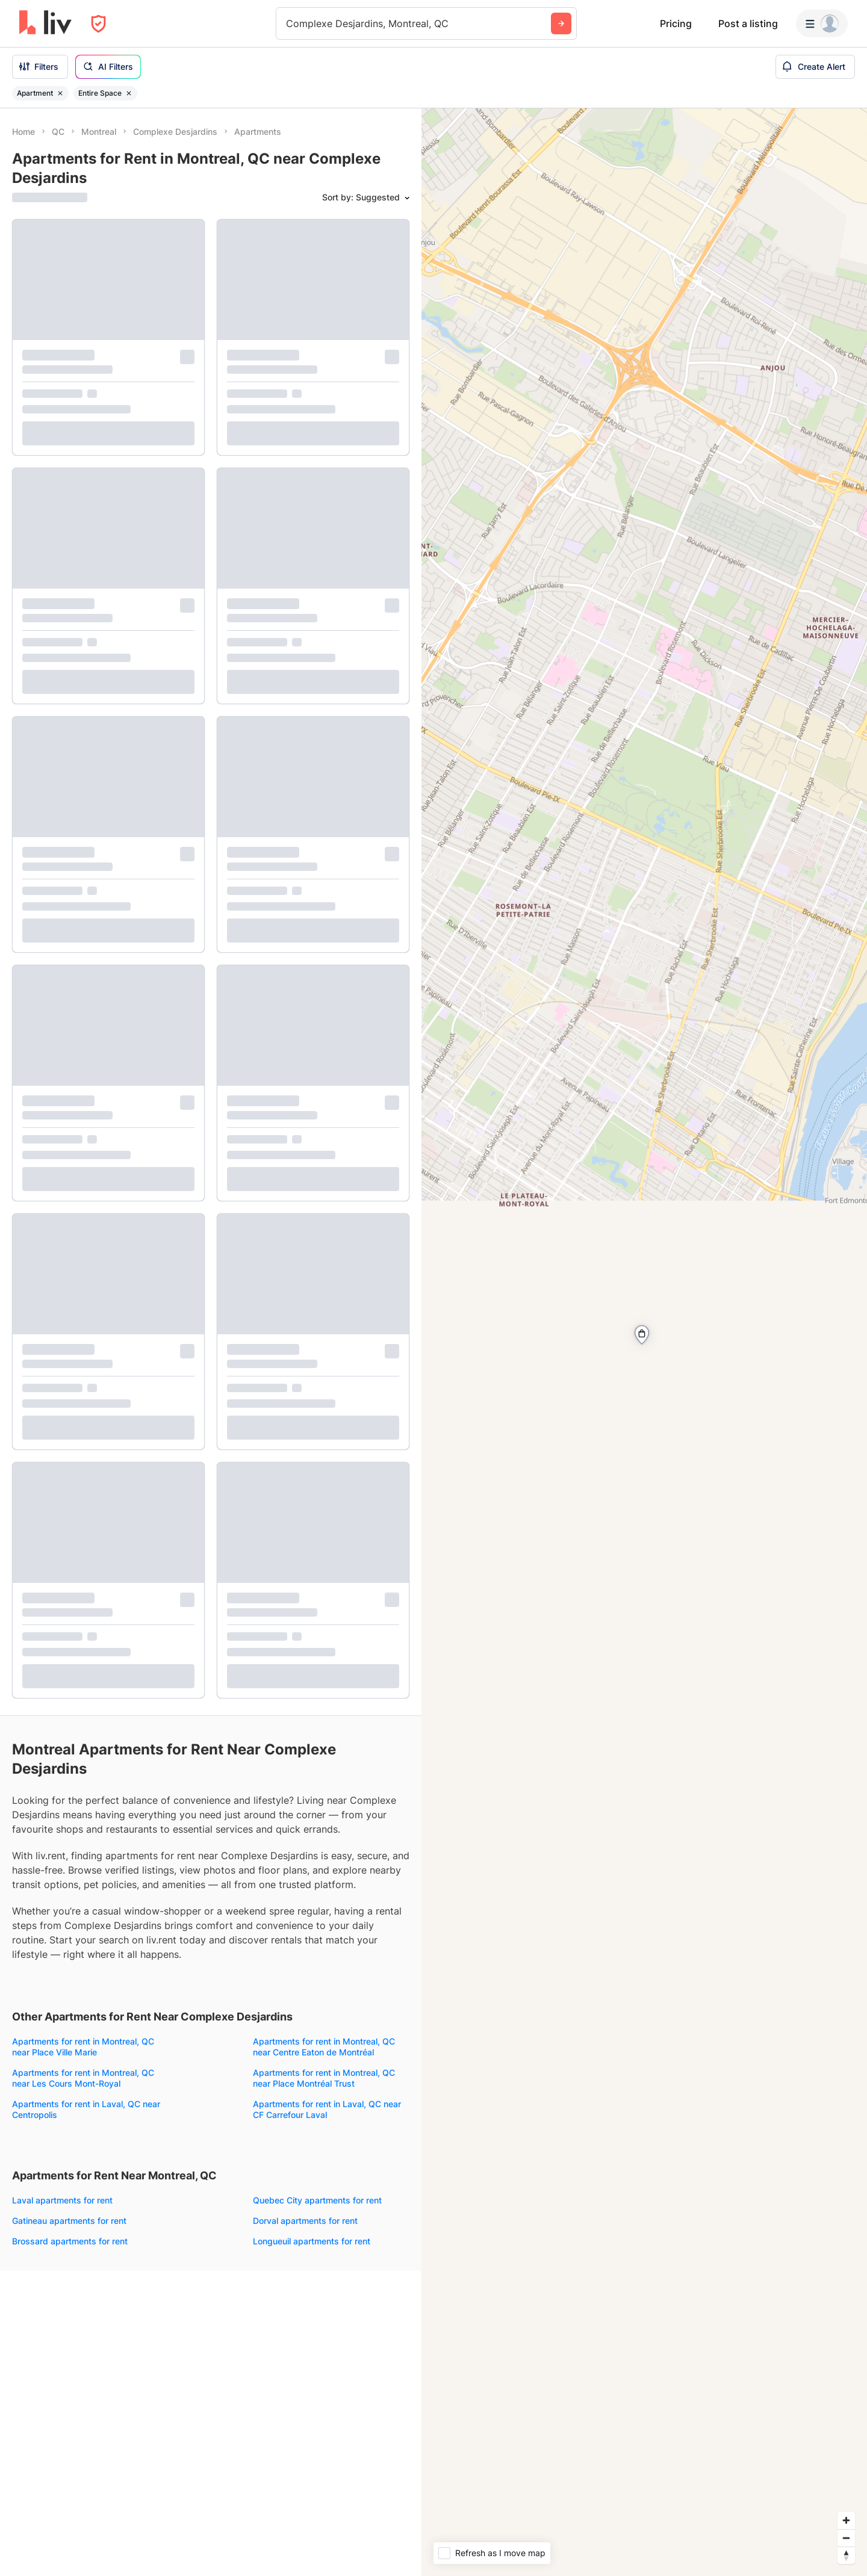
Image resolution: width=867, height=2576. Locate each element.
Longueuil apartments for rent (311, 2241)
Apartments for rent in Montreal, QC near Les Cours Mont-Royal (83, 2077)
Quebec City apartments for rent (317, 2200)
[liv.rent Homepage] (45, 23)
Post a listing (748, 23)
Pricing (676, 23)
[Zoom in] (846, 2520)
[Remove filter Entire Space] (129, 93)
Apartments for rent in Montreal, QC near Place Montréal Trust (324, 2077)
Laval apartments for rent (62, 2200)
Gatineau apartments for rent (69, 2220)
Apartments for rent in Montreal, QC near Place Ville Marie (83, 2046)
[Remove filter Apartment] (60, 93)
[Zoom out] (846, 2538)
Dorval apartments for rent (305, 2220)
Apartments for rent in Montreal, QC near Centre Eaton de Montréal (324, 2046)
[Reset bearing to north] (846, 2555)
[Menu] (822, 23)
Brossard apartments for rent (70, 2241)
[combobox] (287, 23)
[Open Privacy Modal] (98, 23)
